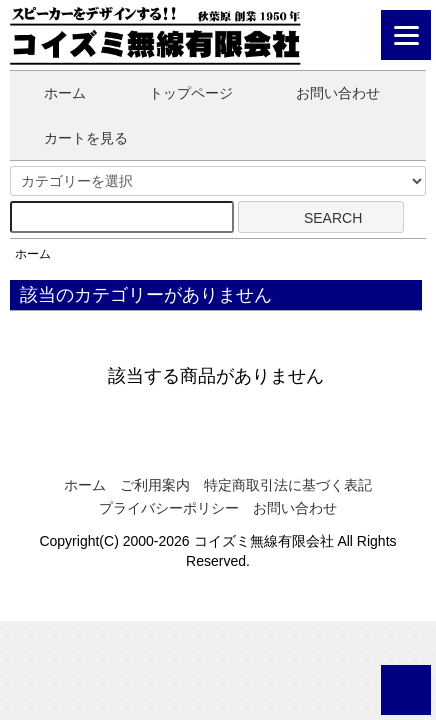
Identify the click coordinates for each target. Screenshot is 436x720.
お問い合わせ (323, 93)
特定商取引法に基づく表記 (288, 485)
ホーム (50, 93)
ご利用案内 (155, 485)
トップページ (176, 93)
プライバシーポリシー (169, 508)
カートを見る (71, 138)
